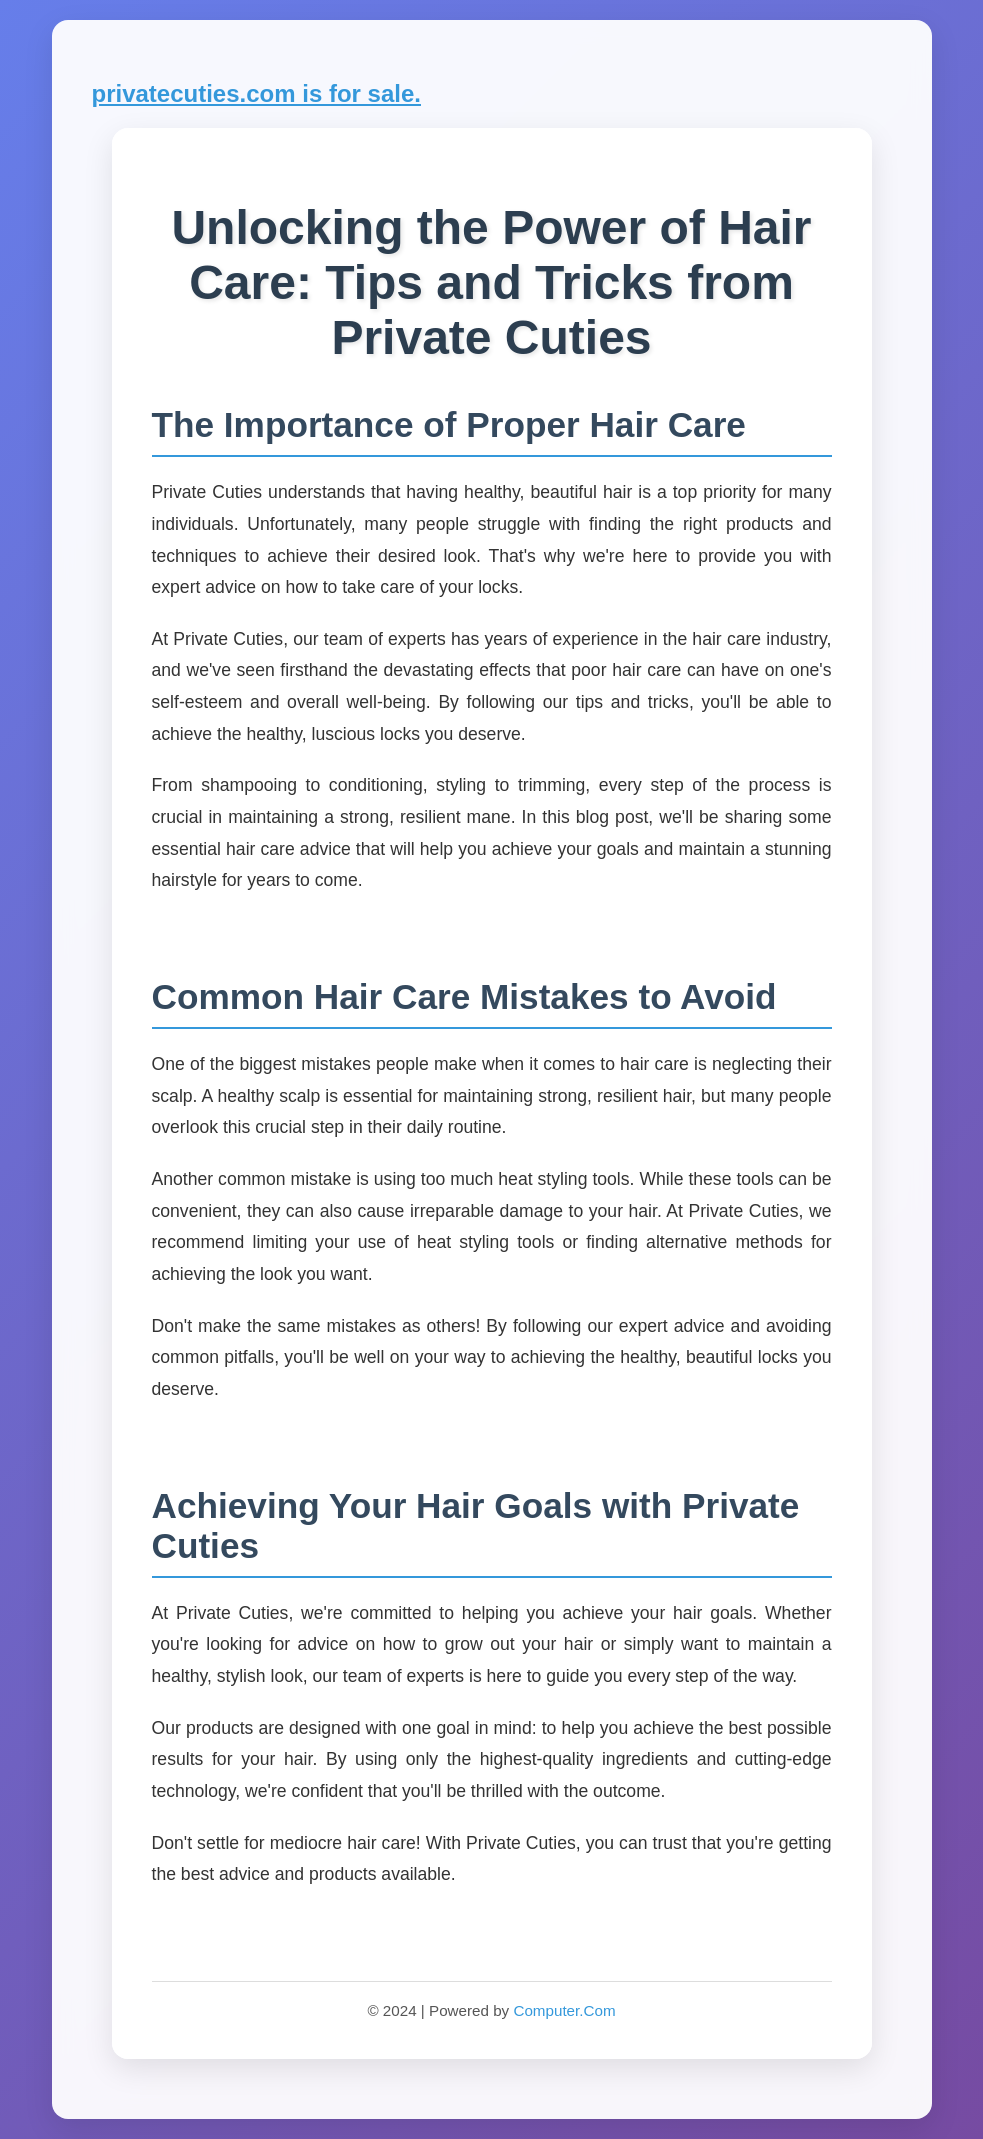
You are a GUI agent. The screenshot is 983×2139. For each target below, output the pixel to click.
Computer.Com (564, 2010)
